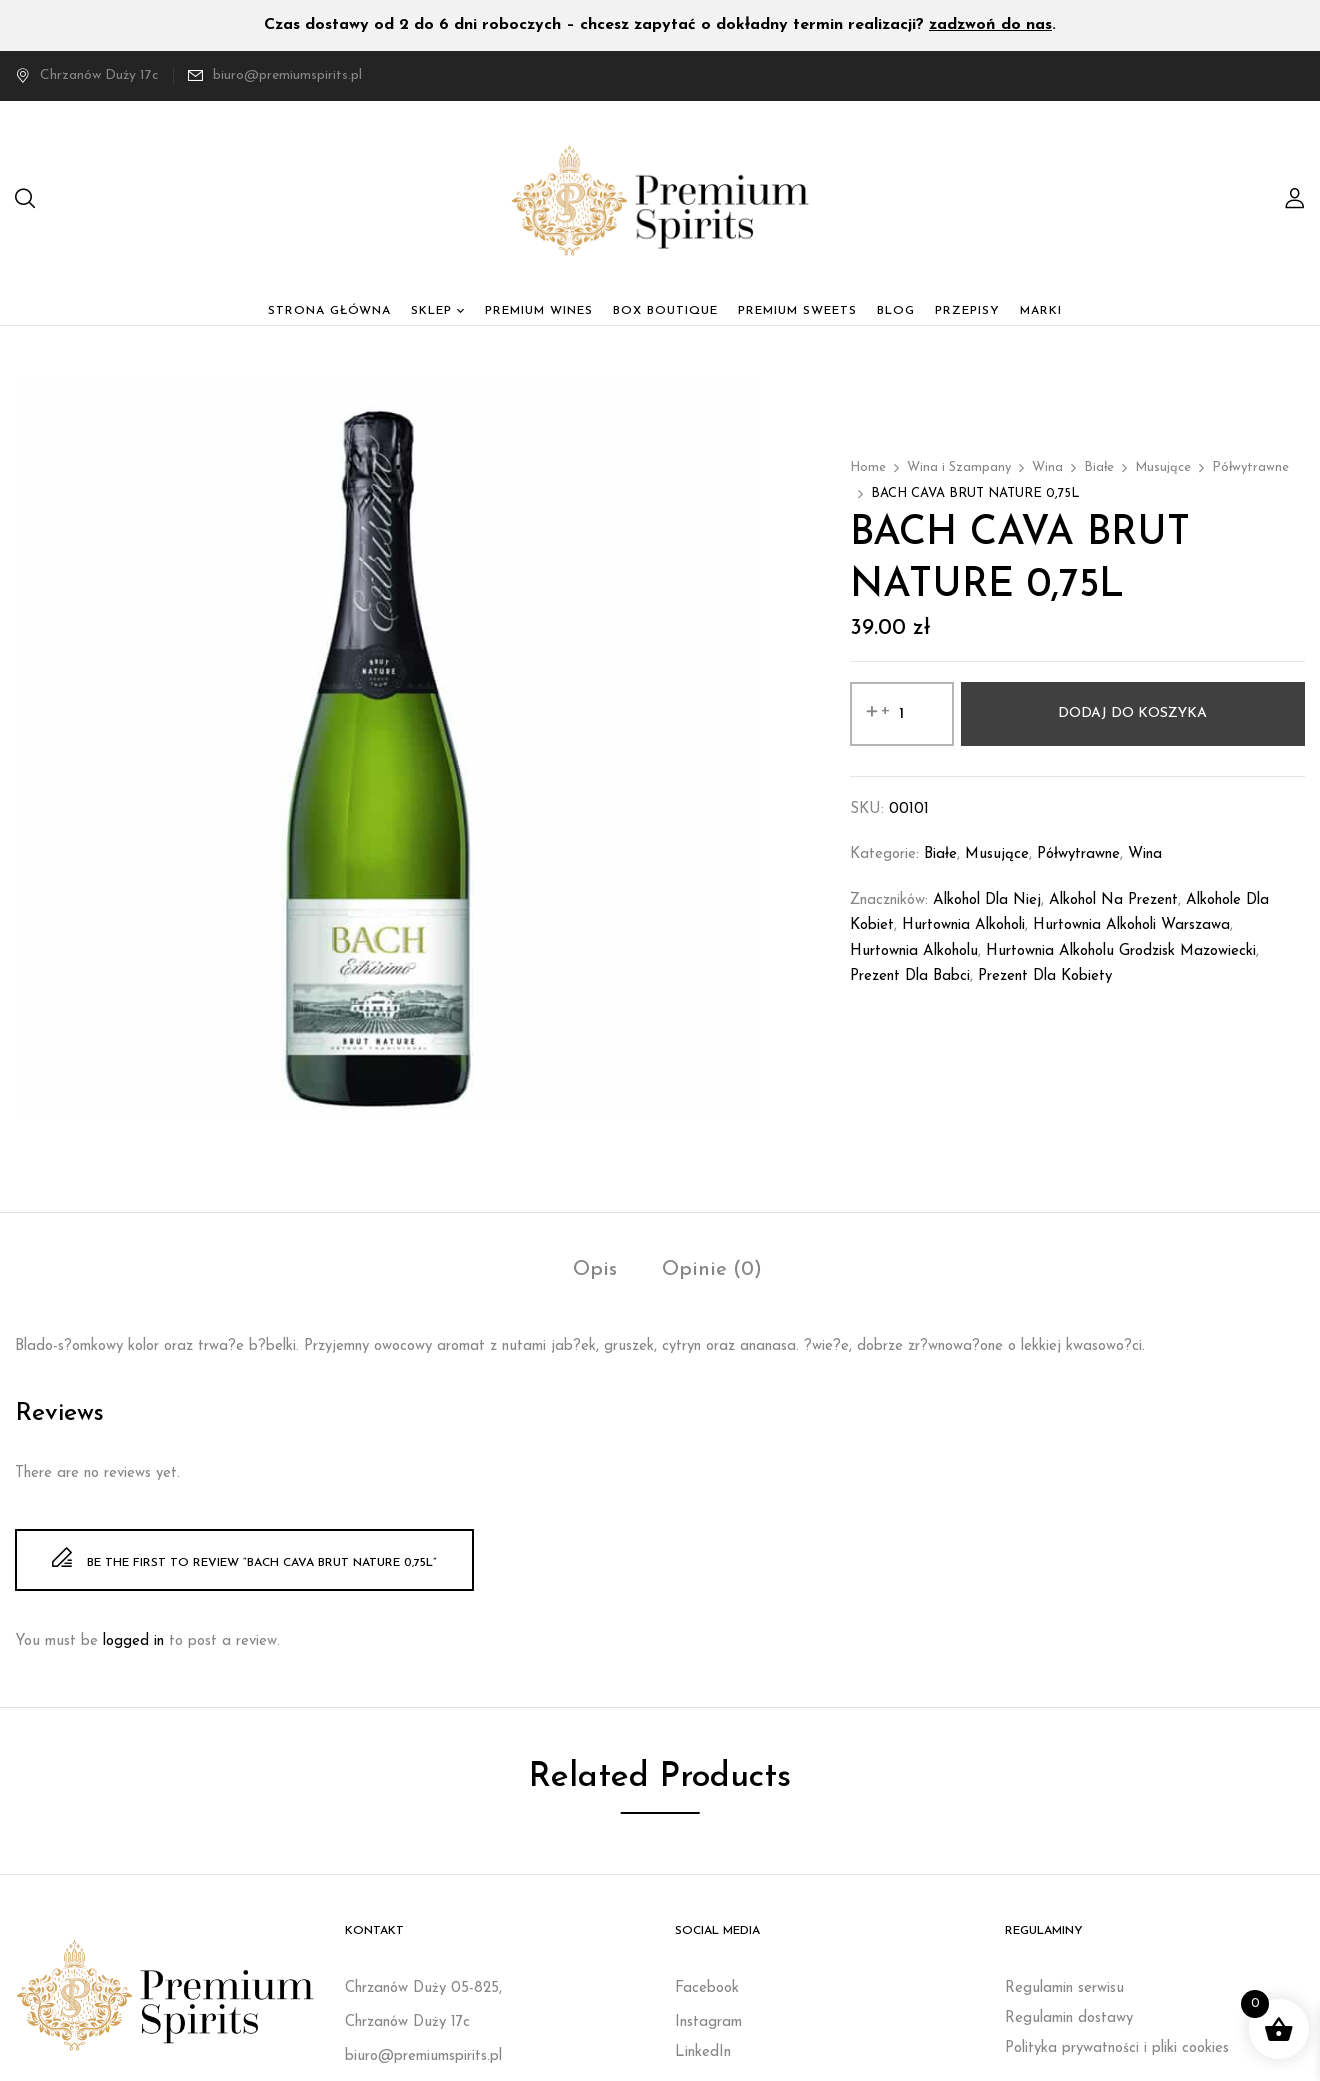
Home (868, 467)
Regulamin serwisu (1064, 1988)
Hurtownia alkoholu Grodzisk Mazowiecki (1121, 951)
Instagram (708, 2022)
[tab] (595, 1272)
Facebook (707, 1988)
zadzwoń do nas (990, 25)
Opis (595, 1270)
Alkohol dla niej (987, 900)
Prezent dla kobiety (1045, 976)
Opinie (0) (712, 1270)
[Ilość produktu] (902, 714)
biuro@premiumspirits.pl (287, 75)
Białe (1099, 467)
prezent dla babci (910, 976)
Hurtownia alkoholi (963, 925)
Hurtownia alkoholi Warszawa (1131, 925)
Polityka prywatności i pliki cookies (1117, 2048)
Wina (1047, 467)
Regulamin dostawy (1069, 2018)
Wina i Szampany (959, 467)
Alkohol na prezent (1113, 900)
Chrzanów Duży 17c (87, 75)
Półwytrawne (1250, 467)
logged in (133, 1641)
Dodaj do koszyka (1132, 713)
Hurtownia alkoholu (914, 951)
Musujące (1163, 467)
